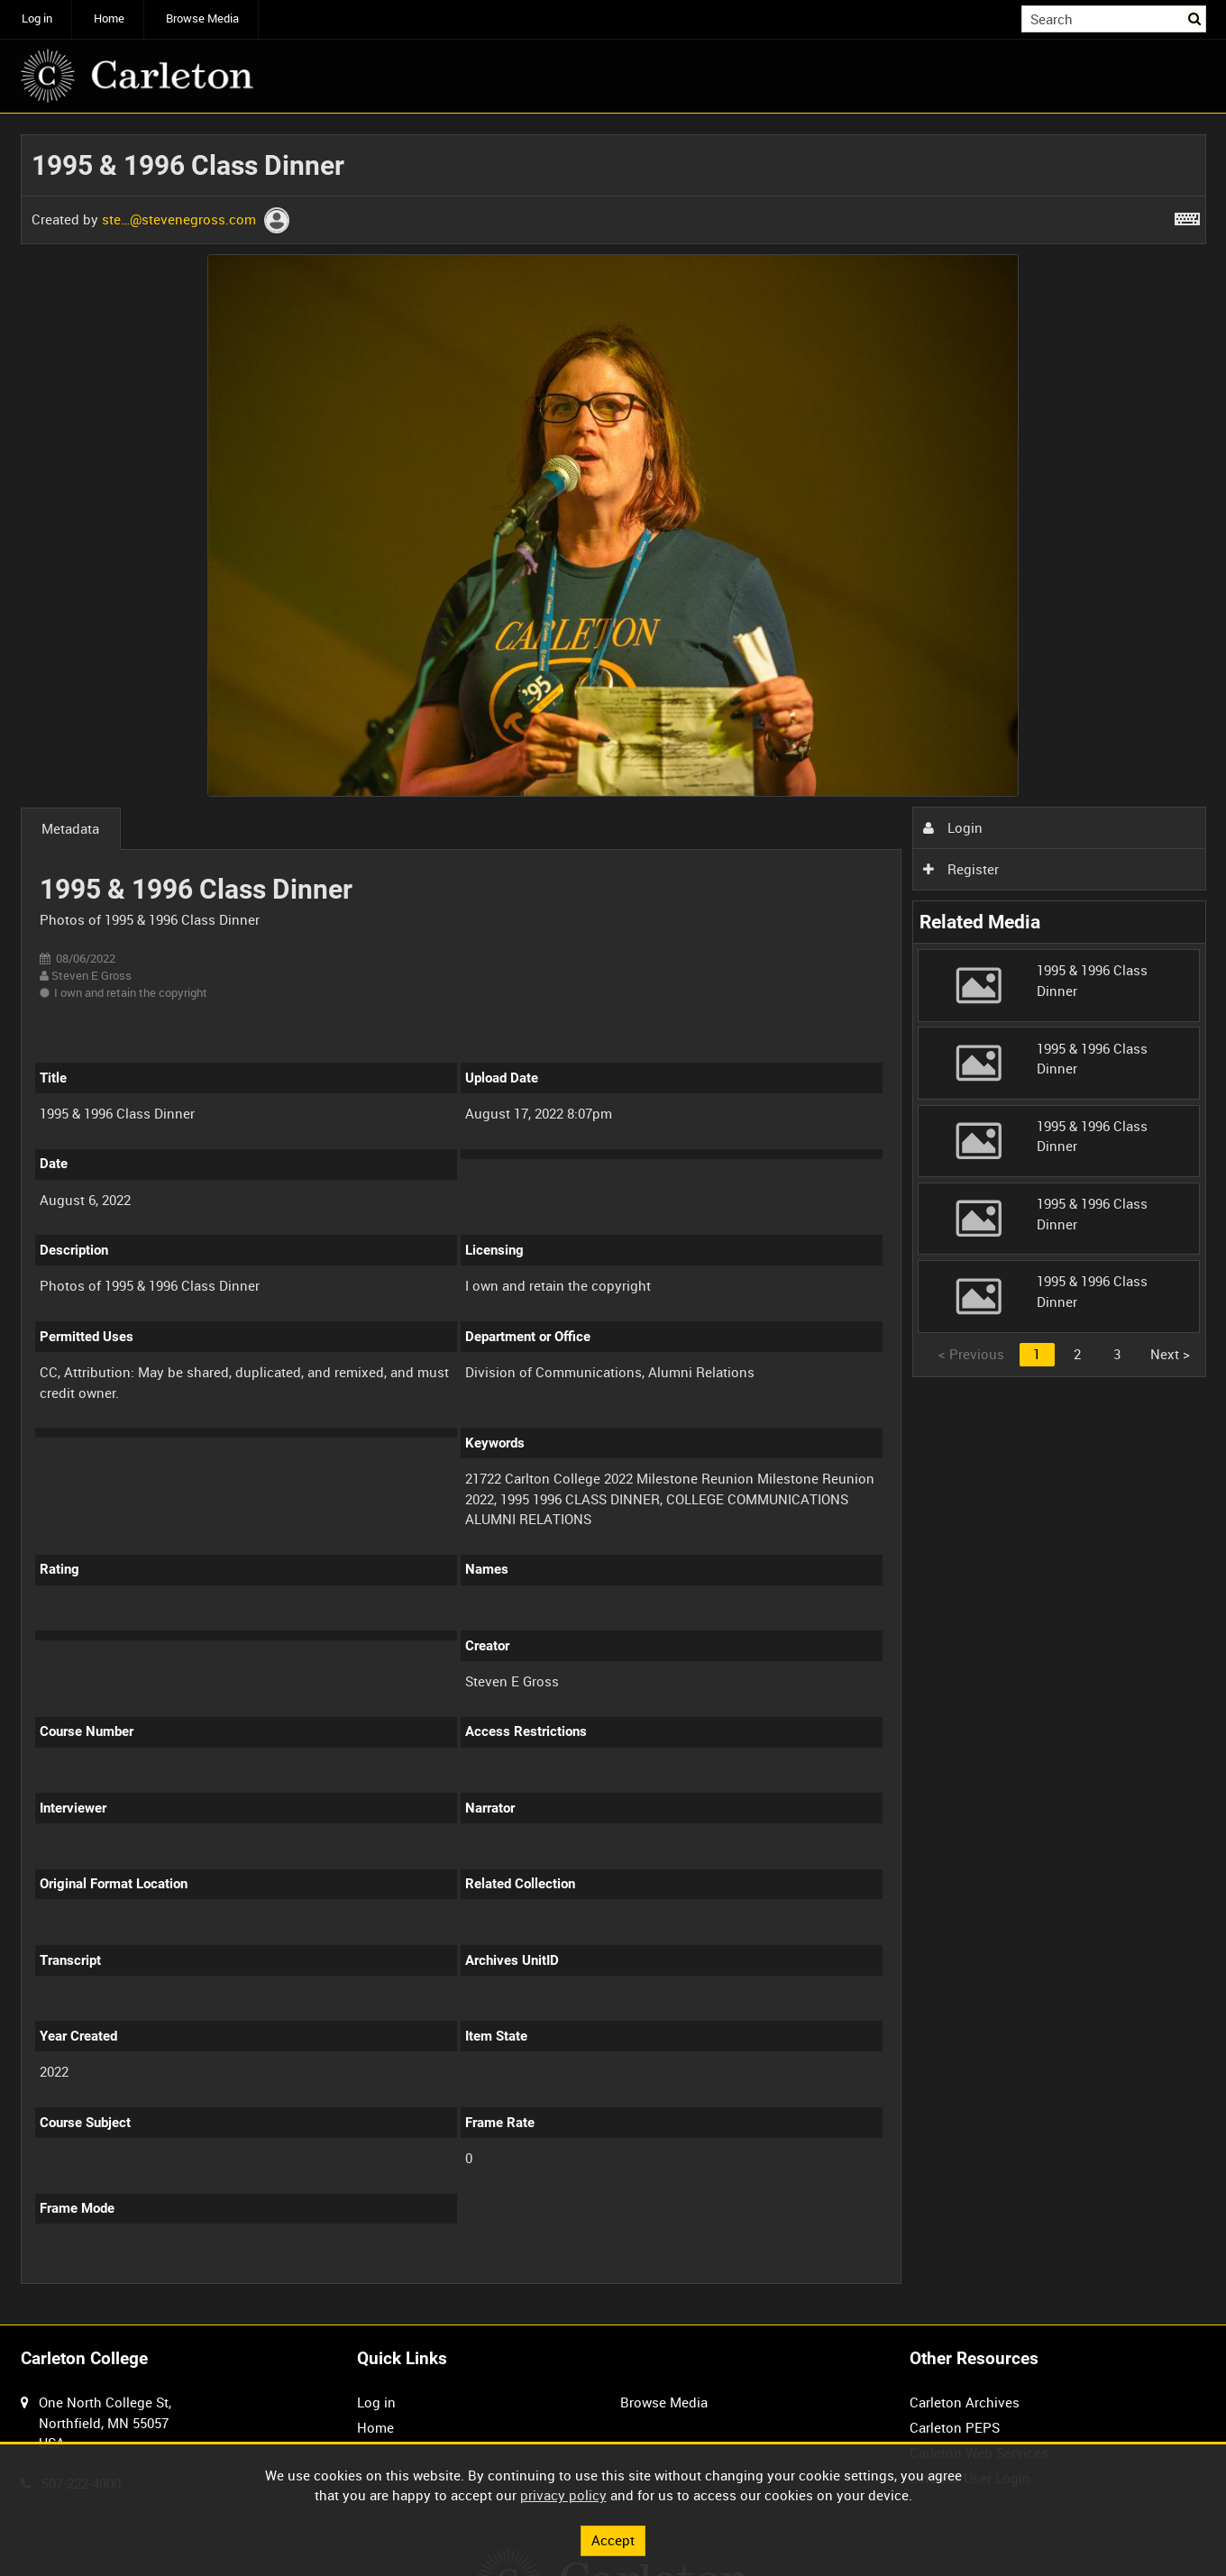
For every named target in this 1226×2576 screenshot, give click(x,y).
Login (953, 827)
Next (1170, 1354)
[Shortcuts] (1187, 215)
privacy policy (563, 2495)
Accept (613, 2540)
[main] (613, 1219)
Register (961, 869)
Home (109, 18)
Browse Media (202, 18)
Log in (37, 18)
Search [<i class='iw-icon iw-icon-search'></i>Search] (1195, 17)
